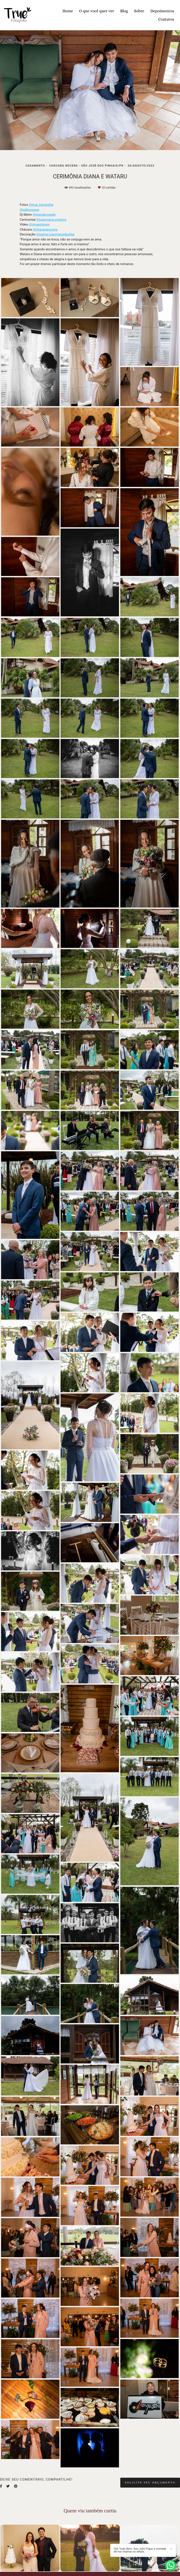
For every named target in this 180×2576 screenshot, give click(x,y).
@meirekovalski (44, 214)
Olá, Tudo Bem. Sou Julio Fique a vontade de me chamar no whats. (140, 2550)
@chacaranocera (45, 229)
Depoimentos (162, 11)
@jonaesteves (39, 224)
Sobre (139, 11)
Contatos (166, 19)
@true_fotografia (41, 204)
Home (67, 11)
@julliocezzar (29, 210)
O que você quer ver (96, 11)
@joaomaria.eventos (51, 219)
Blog (124, 11)
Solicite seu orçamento (150, 2482)
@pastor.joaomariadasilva (55, 234)
